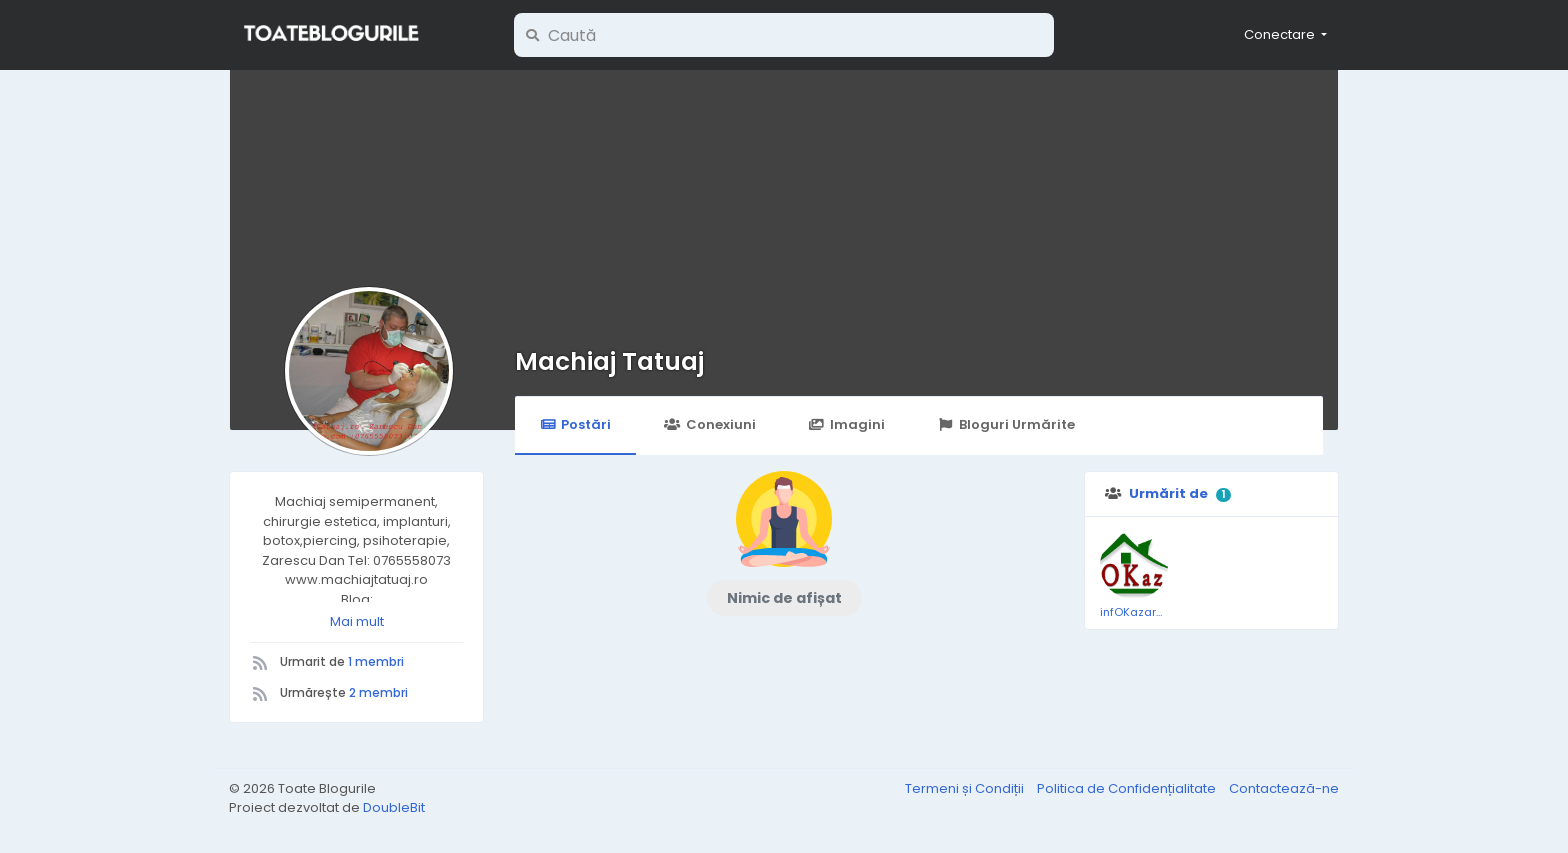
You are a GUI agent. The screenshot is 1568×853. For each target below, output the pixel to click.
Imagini (847, 424)
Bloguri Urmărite (1006, 424)
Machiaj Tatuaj (609, 361)
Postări (575, 424)
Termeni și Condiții (966, 788)
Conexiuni (709, 424)
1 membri (376, 661)
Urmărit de (1168, 493)
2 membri (378, 692)
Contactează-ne (1284, 788)
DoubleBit (394, 807)
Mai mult (357, 621)
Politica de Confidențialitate (1128, 788)
